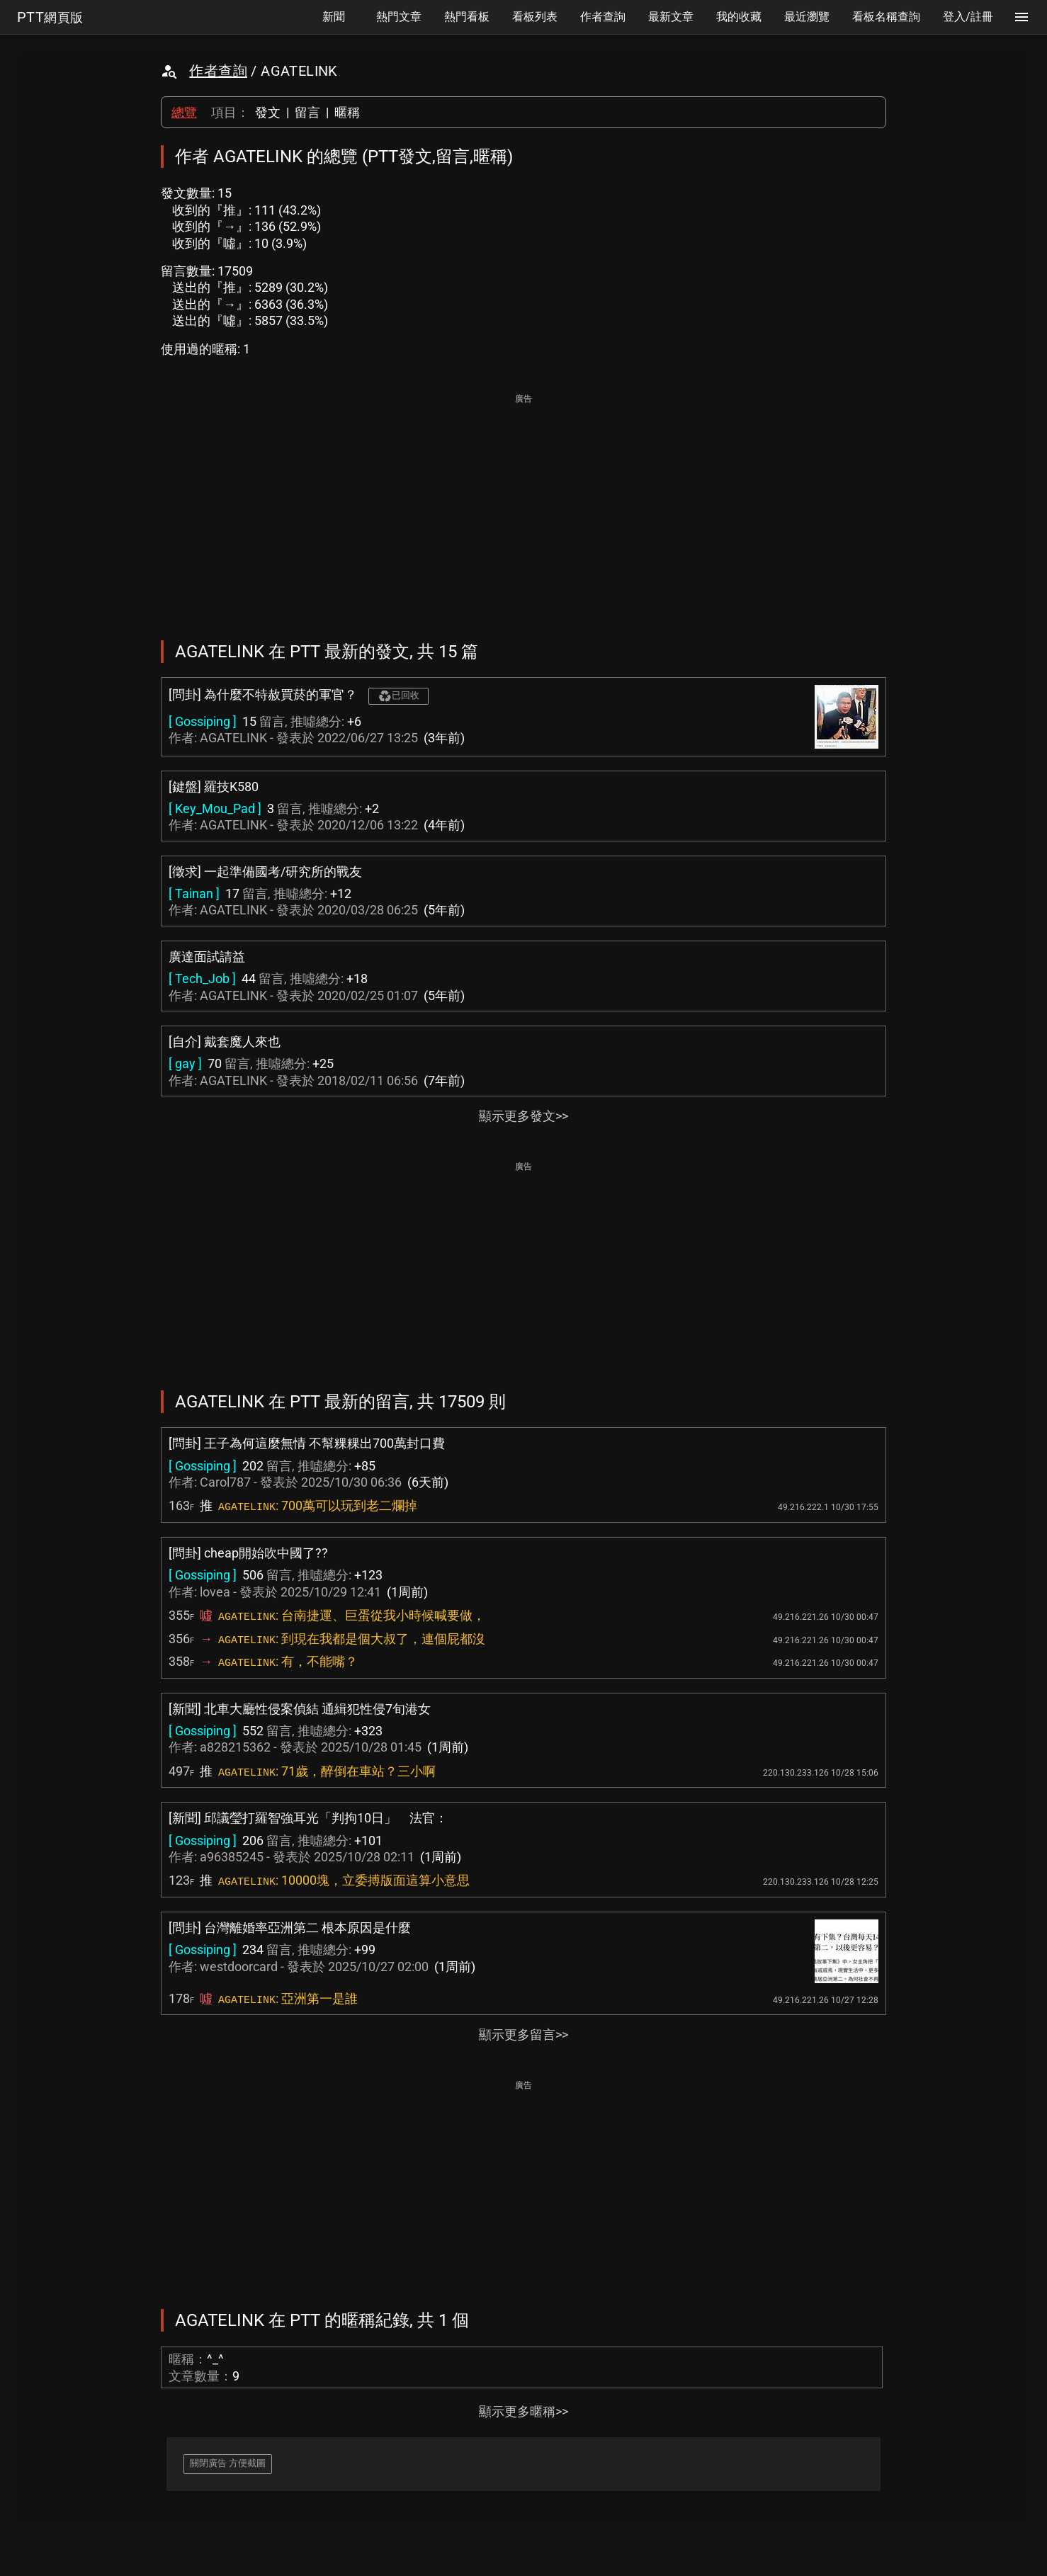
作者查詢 (218, 70)
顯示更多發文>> (523, 1115)
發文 (268, 112)
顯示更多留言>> (523, 2034)
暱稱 (347, 112)
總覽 (184, 112)
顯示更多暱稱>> (523, 2411)
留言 (307, 112)
